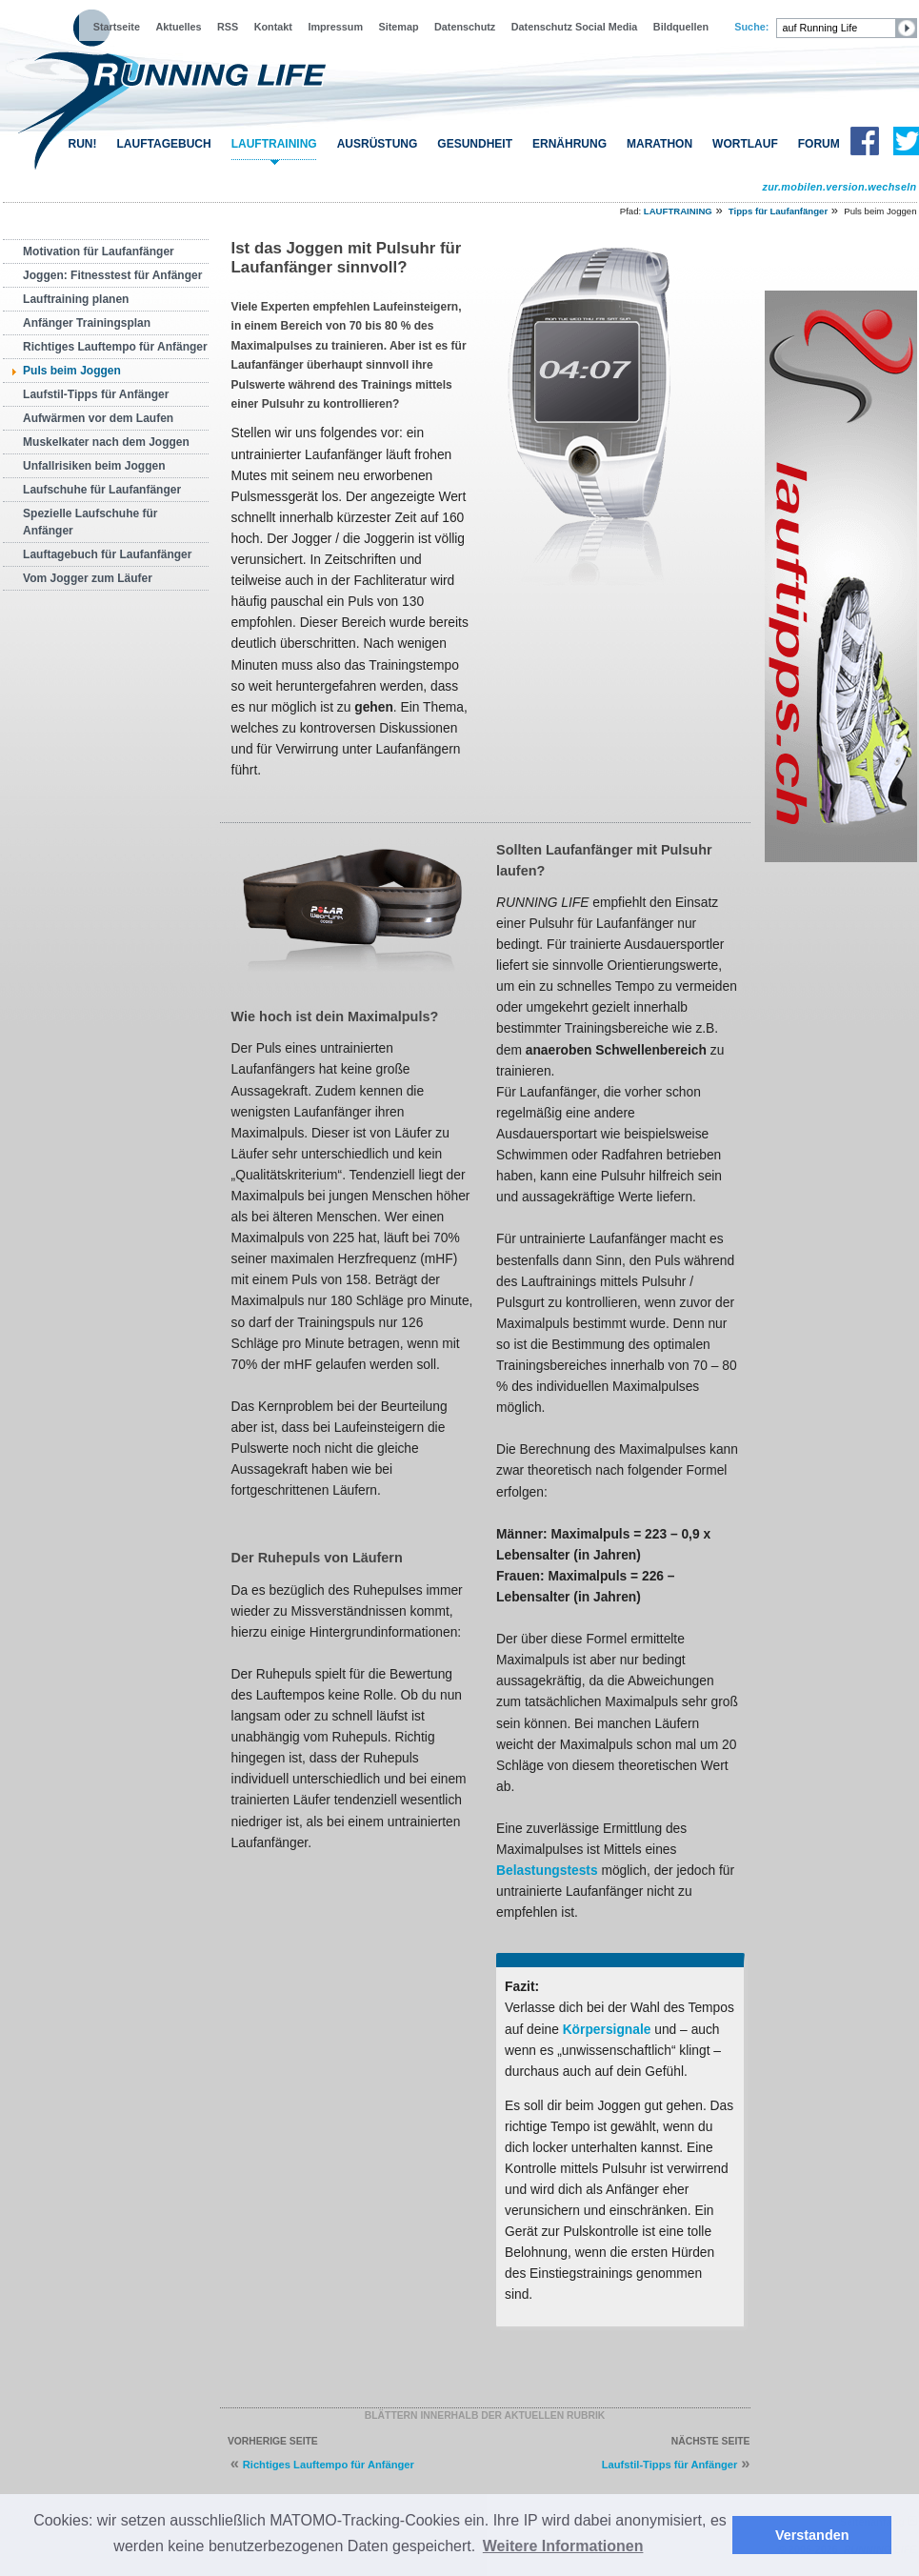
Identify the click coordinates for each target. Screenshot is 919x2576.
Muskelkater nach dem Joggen (106, 442)
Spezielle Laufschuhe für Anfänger (90, 522)
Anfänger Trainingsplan (86, 323)
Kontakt (273, 26)
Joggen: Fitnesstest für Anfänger (112, 275)
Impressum (335, 26)
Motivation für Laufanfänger (98, 251)
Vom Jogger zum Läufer (87, 578)
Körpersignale (607, 2029)
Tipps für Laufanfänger (778, 211)
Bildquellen (681, 26)
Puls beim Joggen (72, 370)
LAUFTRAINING (274, 144)
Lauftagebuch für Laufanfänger (107, 554)
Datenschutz (464, 26)
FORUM (819, 144)
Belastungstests (547, 1870)
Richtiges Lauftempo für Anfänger (115, 346)
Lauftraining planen (76, 299)
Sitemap (399, 26)
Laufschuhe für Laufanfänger (102, 489)
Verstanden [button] (812, 2535)
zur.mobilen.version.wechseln (839, 186)
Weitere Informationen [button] (563, 2546)
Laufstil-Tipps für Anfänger (96, 394)
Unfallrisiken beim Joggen (94, 466)
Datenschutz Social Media (574, 26)
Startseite (116, 26)
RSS (227, 26)
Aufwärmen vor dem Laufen (98, 418)
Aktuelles (178, 26)
